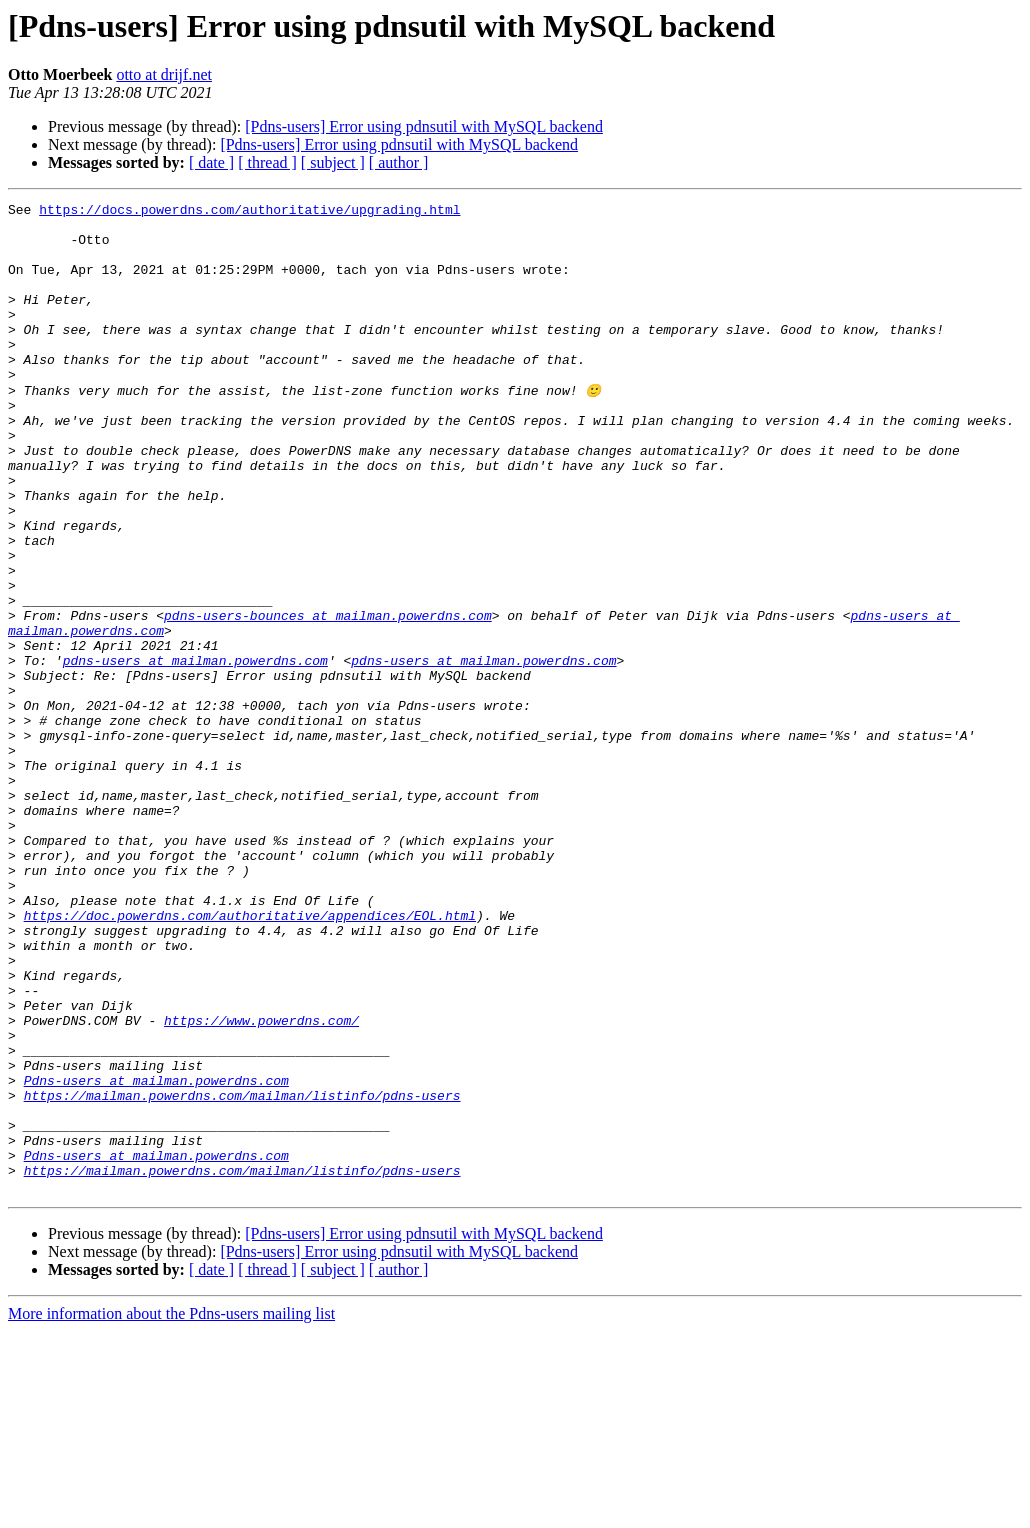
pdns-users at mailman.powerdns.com (195, 752)
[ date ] (211, 162)
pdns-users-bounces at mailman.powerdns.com (328, 698)
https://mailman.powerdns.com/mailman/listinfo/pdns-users (242, 1274)
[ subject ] (333, 162)
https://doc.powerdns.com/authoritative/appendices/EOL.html (250, 1058)
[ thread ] (267, 162)
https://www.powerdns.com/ (261, 1184)
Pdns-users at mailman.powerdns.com (156, 1256)
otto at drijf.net (164, 74)
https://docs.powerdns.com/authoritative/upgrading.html (249, 212)
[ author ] (399, 162)
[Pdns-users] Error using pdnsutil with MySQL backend (424, 126)
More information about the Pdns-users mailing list (171, 1510)
